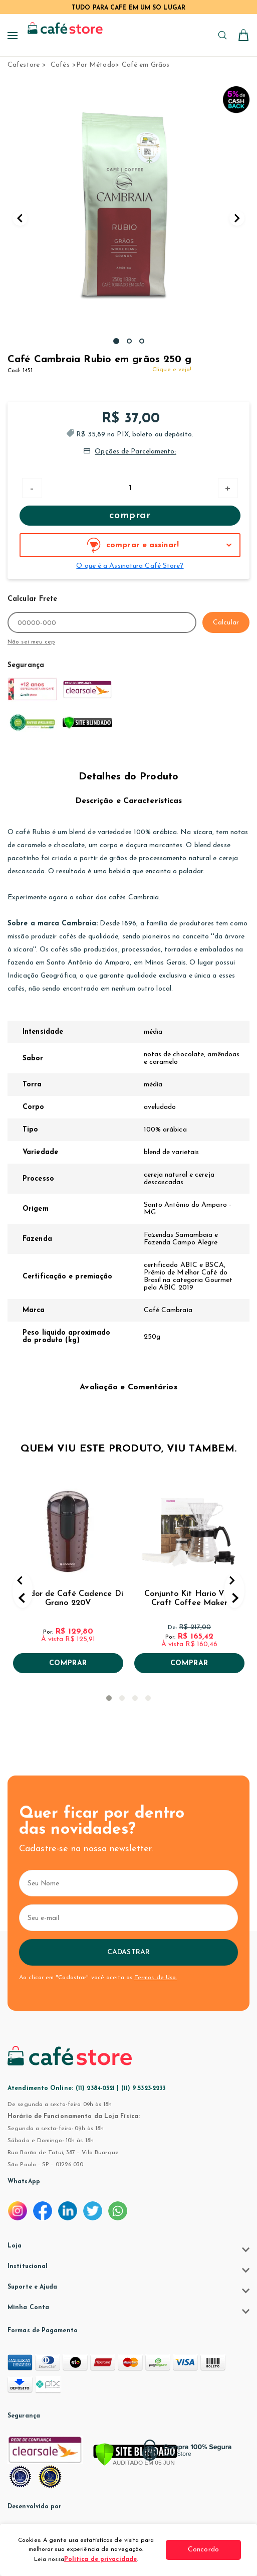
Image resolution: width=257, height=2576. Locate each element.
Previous (20, 218)
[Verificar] (135, 2455)
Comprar (129, 516)
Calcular (226, 622)
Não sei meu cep (31, 642)
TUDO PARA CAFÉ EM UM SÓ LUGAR (128, 8)
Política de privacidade (100, 2559)
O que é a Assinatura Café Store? (129, 566)
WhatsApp (24, 2182)
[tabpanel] (128, 208)
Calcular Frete (32, 599)
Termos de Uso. (155, 1978)
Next (236, 218)
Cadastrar (128, 1952)
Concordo (203, 2549)
